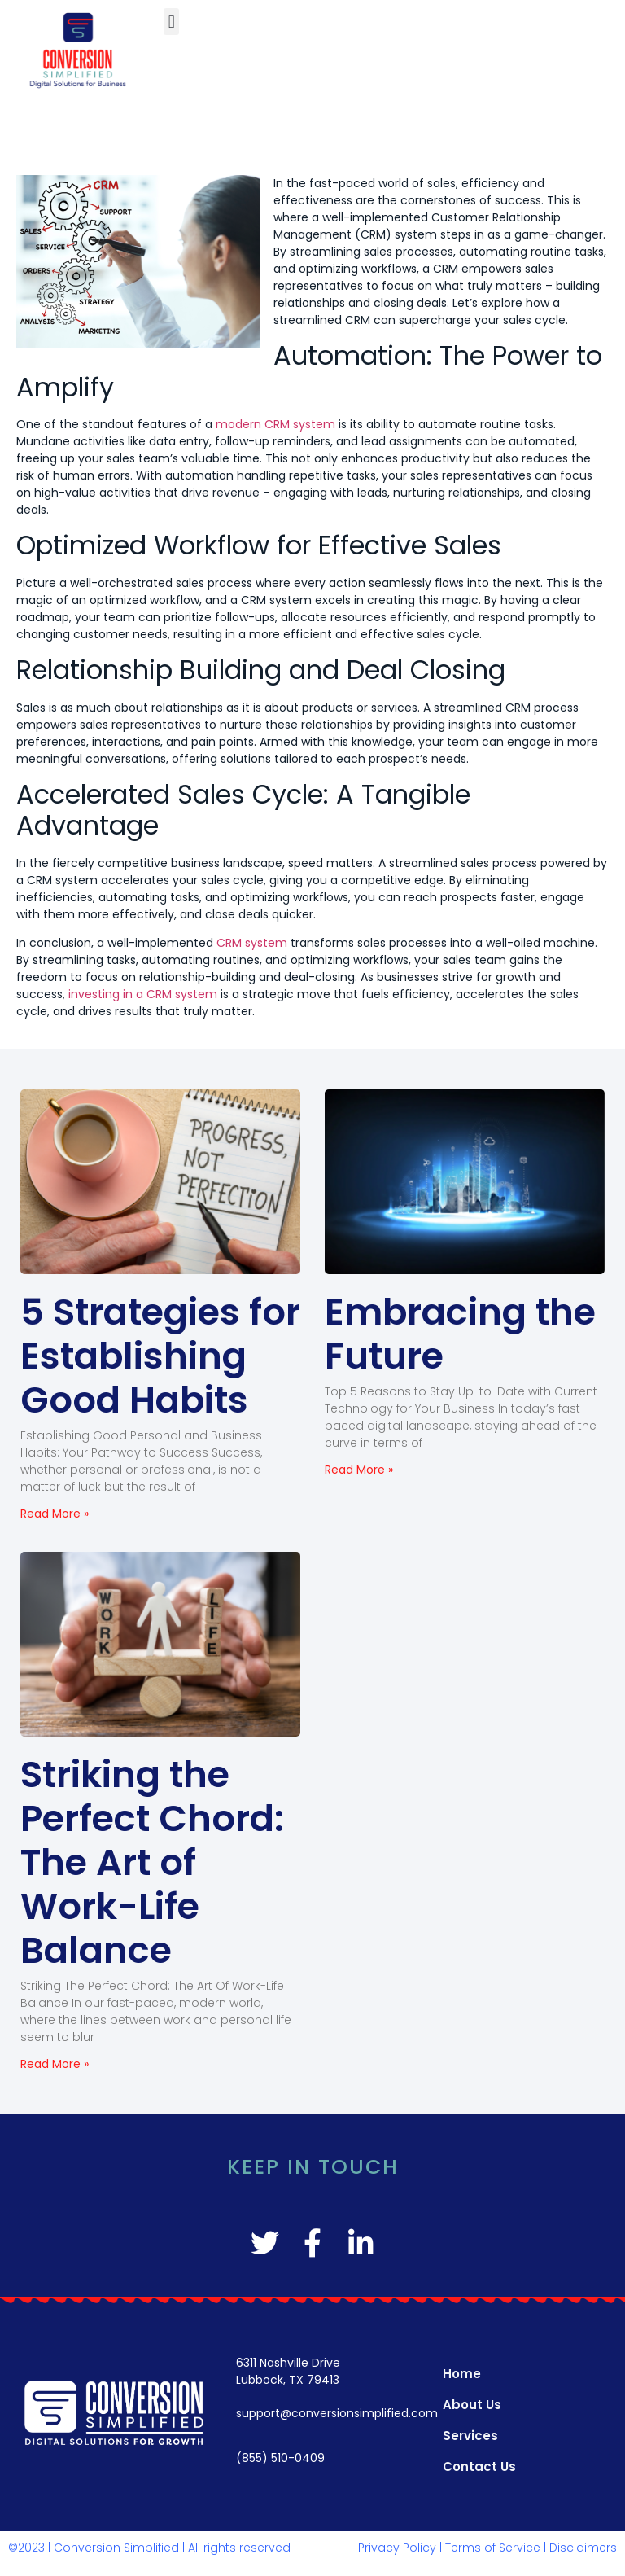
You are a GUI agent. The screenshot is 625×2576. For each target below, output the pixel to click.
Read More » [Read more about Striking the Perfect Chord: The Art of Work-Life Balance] (54, 2064)
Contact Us (479, 2466)
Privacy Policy (397, 2547)
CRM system (251, 943)
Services (470, 2435)
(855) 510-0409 (280, 2458)
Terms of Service (492, 2547)
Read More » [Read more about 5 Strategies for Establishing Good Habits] (54, 1513)
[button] (171, 21)
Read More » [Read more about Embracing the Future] (359, 1469)
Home (462, 2373)
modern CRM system (275, 424)
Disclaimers (583, 2547)
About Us (472, 2404)
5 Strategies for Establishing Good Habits (160, 1356)
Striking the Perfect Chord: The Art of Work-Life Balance (152, 1862)
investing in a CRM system (142, 994)
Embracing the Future (460, 1334)
